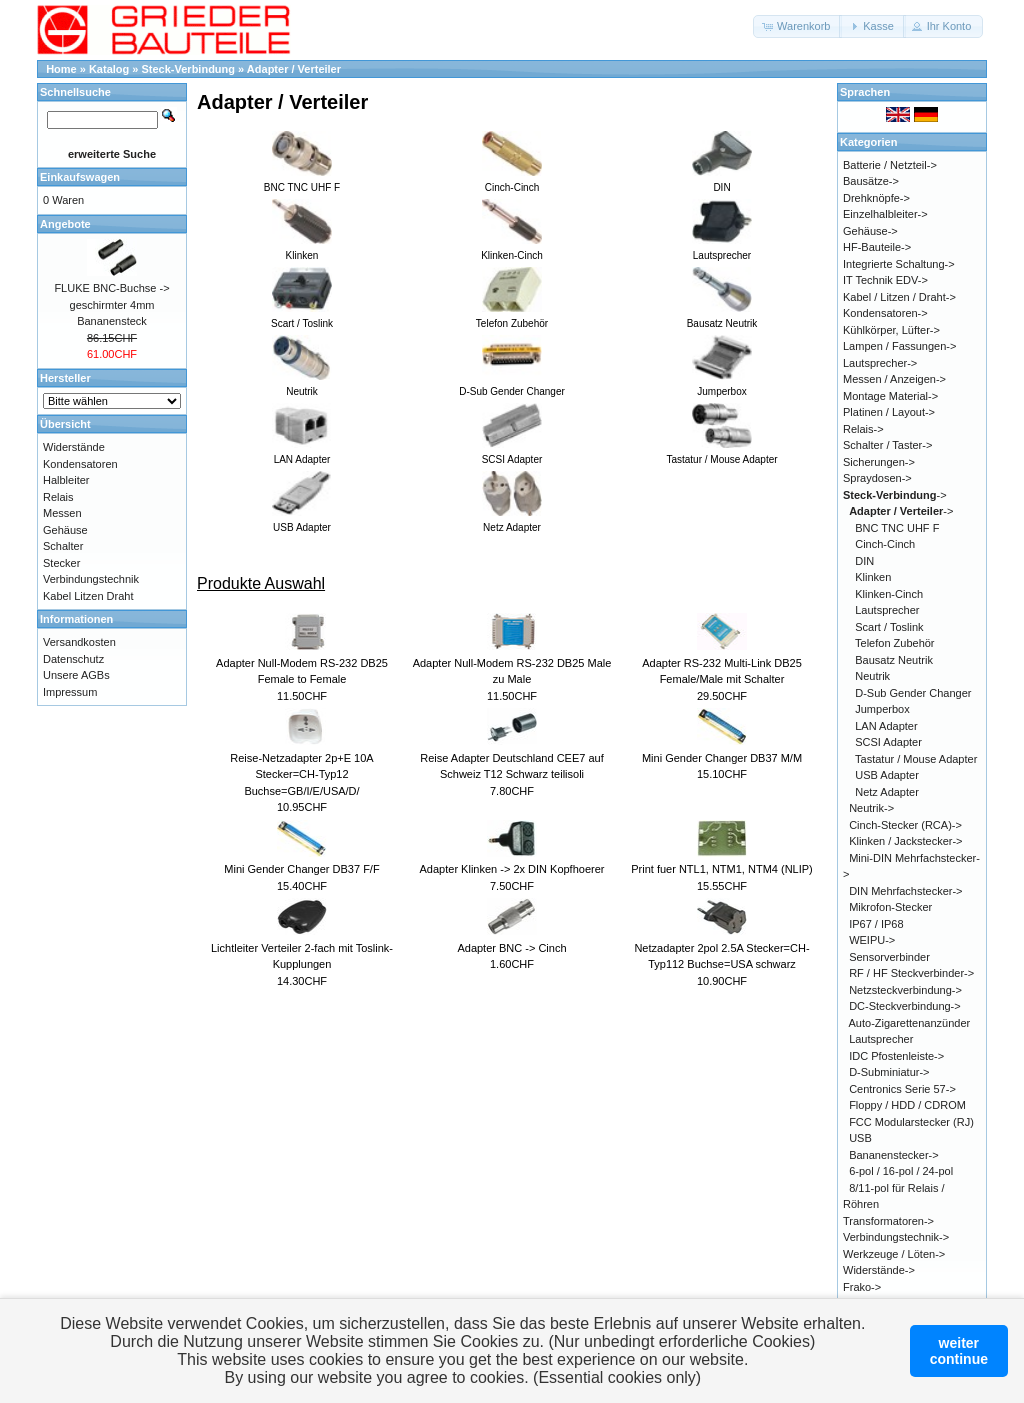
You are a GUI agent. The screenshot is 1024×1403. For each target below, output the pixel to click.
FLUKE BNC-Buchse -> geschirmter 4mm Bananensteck (111, 304)
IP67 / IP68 (876, 924)
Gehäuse (65, 530)
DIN (864, 561)
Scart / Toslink (889, 627)
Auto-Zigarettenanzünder (910, 1023)
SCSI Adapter (888, 742)
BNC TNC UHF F (897, 528)
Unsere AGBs (76, 675)
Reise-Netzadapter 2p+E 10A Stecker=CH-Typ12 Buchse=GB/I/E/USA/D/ (301, 774)
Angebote (65, 224)
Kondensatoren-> (885, 313)
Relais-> (863, 429)
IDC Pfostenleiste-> (896, 1056)
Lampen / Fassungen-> (899, 346)
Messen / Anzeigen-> (894, 379)
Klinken (873, 577)
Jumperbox (882, 709)
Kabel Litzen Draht (88, 596)
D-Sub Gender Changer (913, 693)
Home (61, 69)
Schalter (63, 546)
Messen (62, 513)
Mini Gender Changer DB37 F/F (301, 869)
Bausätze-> (871, 181)
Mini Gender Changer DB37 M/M (722, 758)
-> (895, 495)
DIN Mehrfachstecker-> (905, 891)
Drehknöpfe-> (876, 198)
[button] (797, 26)
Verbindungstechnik (91, 579)
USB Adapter (887, 775)
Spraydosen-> (877, 478)
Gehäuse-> (870, 231)
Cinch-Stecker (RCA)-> (905, 825)
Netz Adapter (887, 792)
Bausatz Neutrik (894, 660)
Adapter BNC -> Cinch (511, 948)
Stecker (61, 563)
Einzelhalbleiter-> (885, 214)
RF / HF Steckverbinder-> (911, 973)
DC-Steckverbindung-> (905, 1006)
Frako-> (862, 1287)
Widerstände (74, 447)
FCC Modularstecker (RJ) (911, 1122)
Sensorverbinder (889, 957)
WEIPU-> (872, 940)
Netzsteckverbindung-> (905, 990)
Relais (58, 497)
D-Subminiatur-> (889, 1072)
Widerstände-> (879, 1270)
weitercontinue (959, 1351)
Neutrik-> (871, 808)
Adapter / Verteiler (294, 69)
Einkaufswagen (80, 177)
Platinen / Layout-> (889, 412)
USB (860, 1138)
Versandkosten (79, 642)
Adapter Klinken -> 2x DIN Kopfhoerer (512, 869)
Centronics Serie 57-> (902, 1089)
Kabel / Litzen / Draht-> (899, 297)
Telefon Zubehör (895, 643)
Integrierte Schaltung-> (899, 264)
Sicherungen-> (879, 462)
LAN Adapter (886, 726)
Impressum (70, 692)
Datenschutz (73, 659)
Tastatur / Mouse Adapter (916, 759)
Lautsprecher (887, 610)
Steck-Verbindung (189, 69)
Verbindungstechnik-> (896, 1237)
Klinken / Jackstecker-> (905, 841)
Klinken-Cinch (889, 594)
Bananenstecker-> (894, 1155)
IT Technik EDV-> (885, 280)
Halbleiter (66, 480)
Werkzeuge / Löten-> (894, 1254)
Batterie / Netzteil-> (890, 165)
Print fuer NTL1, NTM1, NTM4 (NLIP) (722, 869)
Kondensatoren (80, 464)
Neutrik (872, 676)
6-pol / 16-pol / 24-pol (901, 1171)
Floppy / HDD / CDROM (907, 1105)
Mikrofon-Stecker (890, 907)
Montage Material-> (890, 396)
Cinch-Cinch (885, 544)
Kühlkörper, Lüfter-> (891, 330)
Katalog (109, 69)
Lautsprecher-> (880, 363)
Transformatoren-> (888, 1221)
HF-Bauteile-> (877, 247)
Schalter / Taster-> (887, 445)
